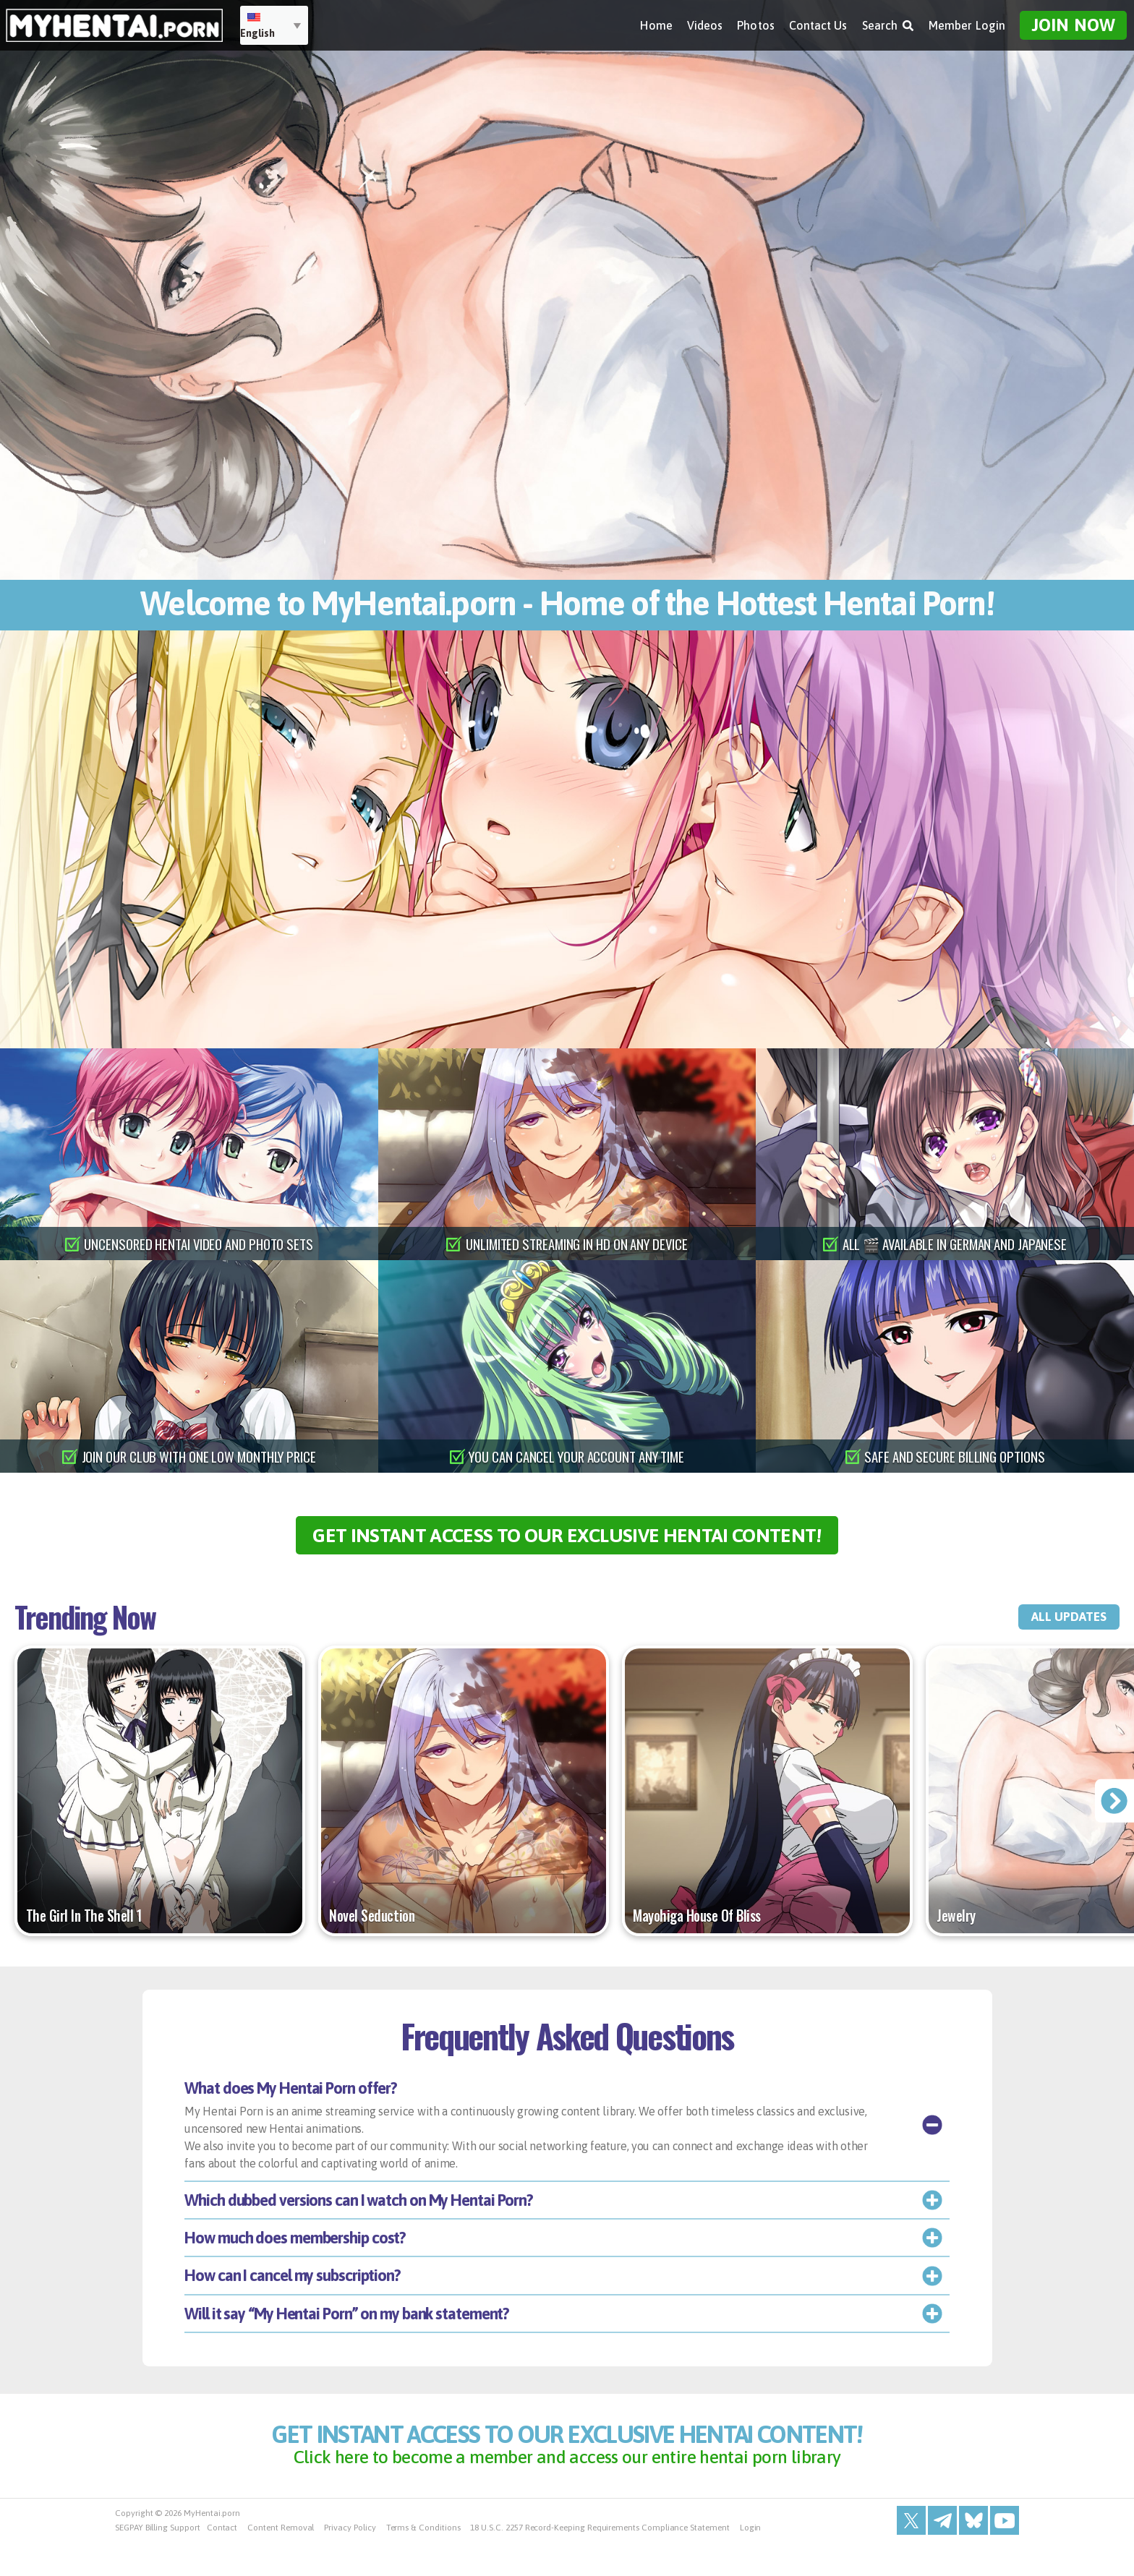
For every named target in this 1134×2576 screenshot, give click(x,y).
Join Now (1073, 22)
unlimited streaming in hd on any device (576, 1243)
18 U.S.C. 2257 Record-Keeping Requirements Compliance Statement (599, 2561)
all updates (1053, 1631)
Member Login (967, 22)
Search (888, 22)
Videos (704, 22)
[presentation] (1113, 1816)
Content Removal (280, 2561)
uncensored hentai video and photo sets (199, 1243)
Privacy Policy (349, 2561)
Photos (755, 22)
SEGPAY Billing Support (157, 2561)
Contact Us (818, 22)
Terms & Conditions (423, 2561)
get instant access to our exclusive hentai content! (567, 1542)
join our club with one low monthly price (199, 1456)
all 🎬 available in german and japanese (955, 1243)
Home (656, 22)
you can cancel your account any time (576, 1456)
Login (751, 2561)
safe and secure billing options (955, 1456)
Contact (222, 2561)
